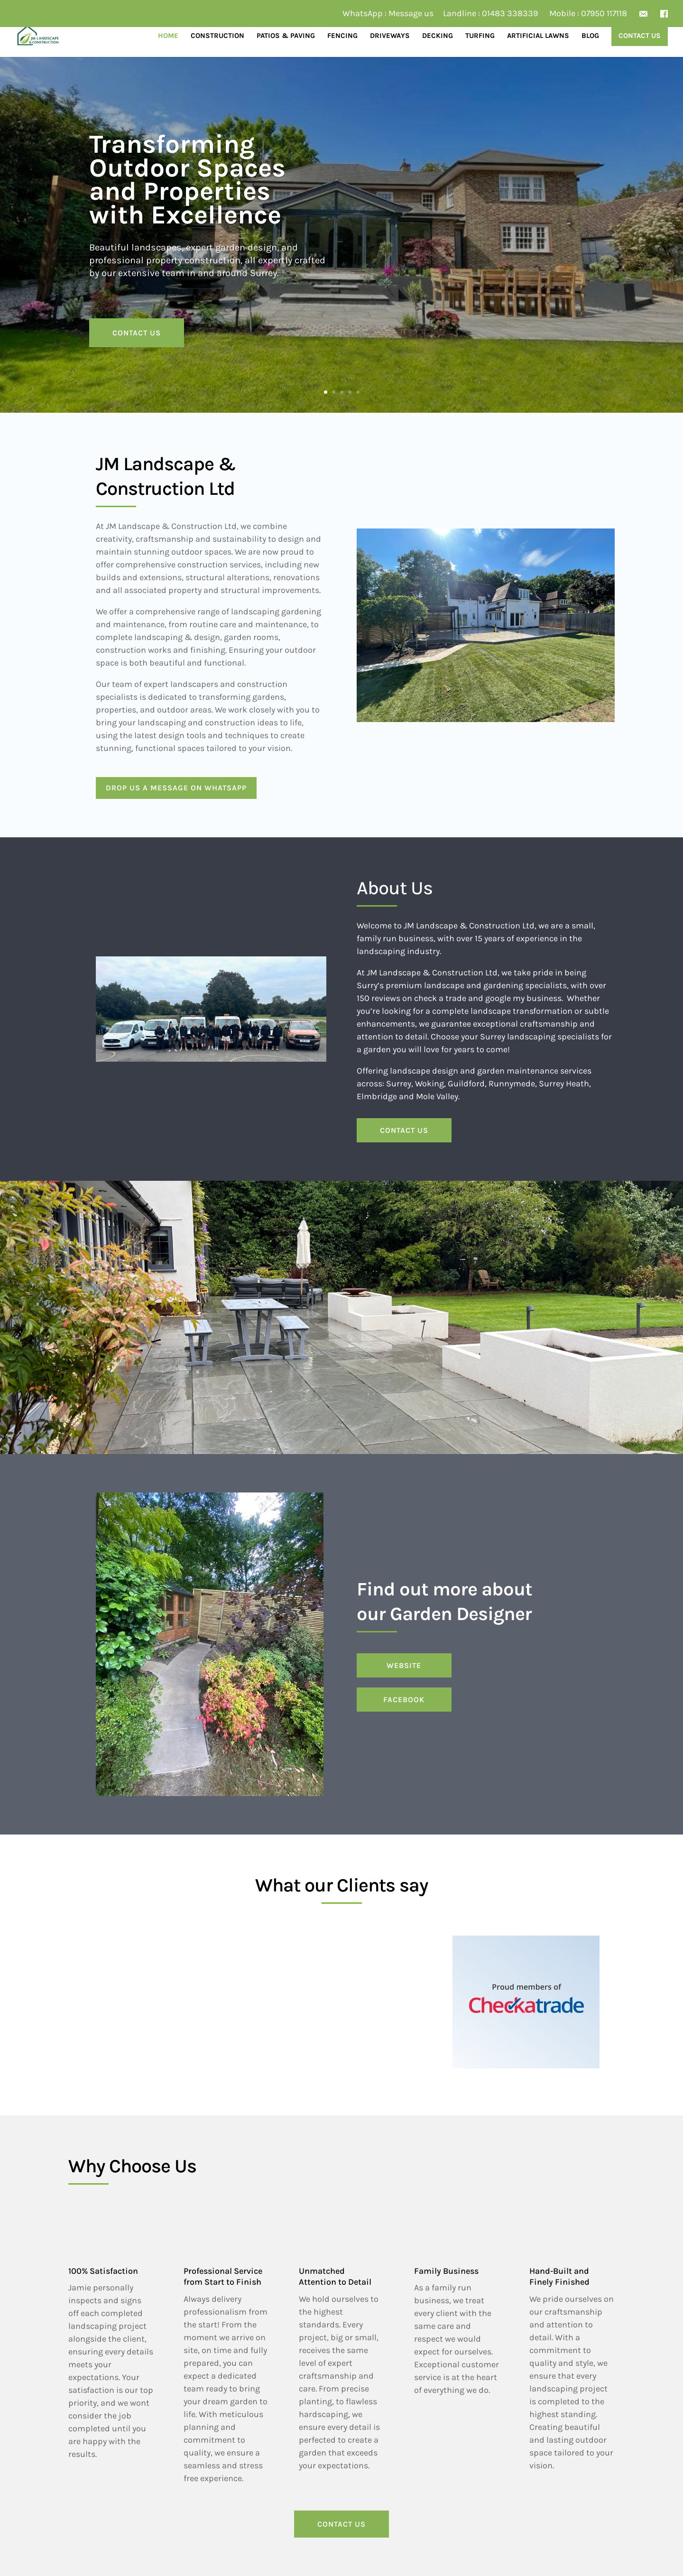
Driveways (390, 36)
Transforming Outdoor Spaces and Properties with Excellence (187, 179)
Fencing (342, 36)
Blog (590, 36)
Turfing (480, 36)
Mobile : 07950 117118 (588, 14)
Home (168, 36)
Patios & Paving (286, 36)
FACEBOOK (404, 1699)
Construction (217, 36)
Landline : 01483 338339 (490, 14)
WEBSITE (404, 1665)
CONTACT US (136, 332)
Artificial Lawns (538, 36)
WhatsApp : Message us (388, 14)
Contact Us (639, 35)
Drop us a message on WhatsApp (176, 787)
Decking (437, 36)
